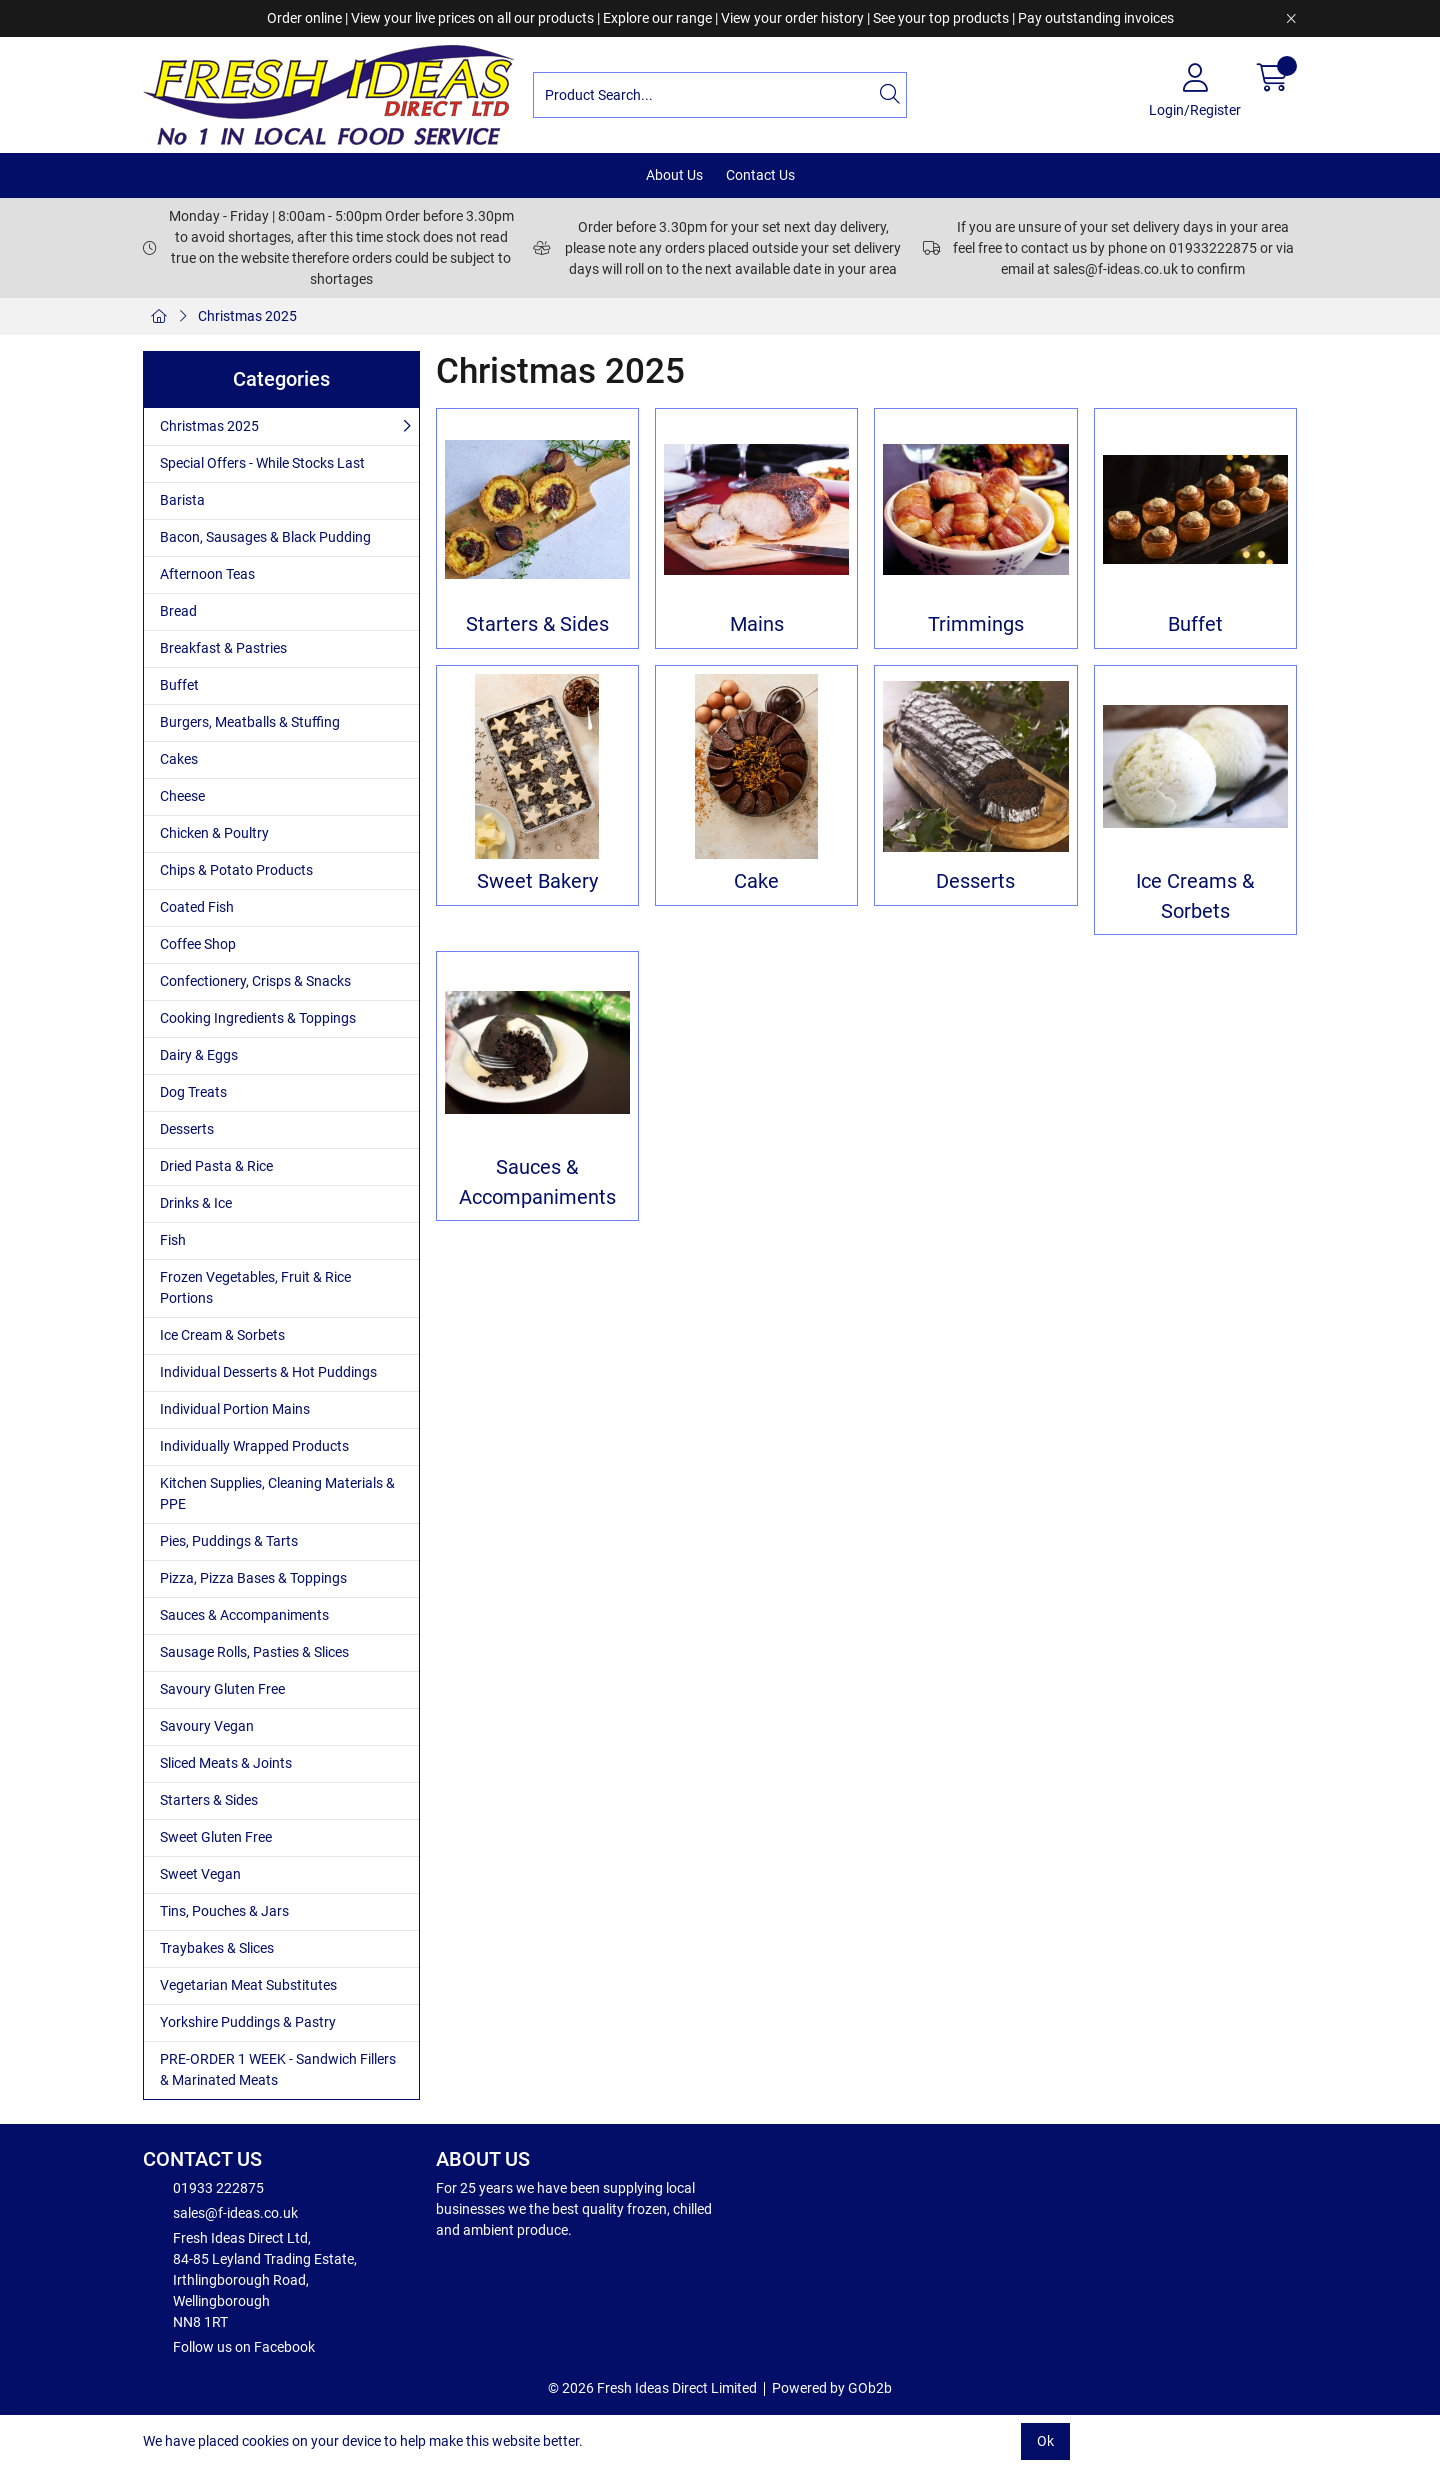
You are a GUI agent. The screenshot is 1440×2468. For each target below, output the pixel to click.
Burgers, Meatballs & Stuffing (250, 722)
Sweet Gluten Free (216, 1837)
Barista (182, 500)
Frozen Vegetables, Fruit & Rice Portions (255, 1287)
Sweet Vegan (200, 1874)
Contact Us (760, 175)
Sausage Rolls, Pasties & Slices (254, 1652)
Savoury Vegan (207, 1726)
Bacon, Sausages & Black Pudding (265, 537)
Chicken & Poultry (214, 833)
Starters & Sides (209, 1800)
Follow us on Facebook (229, 2346)
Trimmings (976, 624)
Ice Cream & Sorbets (222, 1335)
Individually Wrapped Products (254, 1446)
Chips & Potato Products (236, 870)
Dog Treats (193, 1092)
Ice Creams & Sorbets (1195, 896)
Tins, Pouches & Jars (224, 1911)
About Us (674, 175)
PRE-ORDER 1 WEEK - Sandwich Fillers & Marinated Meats (278, 2069)
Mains (757, 624)
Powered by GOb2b (832, 2388)
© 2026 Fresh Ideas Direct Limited (652, 2388)
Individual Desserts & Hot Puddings (268, 1372)
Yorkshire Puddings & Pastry (248, 2022)
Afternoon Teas (207, 574)
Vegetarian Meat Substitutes (248, 1985)
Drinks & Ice (196, 1203)
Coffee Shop (198, 944)
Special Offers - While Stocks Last (262, 463)
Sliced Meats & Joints (226, 1763)
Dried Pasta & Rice (216, 1166)
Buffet (179, 685)
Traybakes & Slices (217, 1948)
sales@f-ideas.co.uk (220, 2212)
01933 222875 (203, 2187)
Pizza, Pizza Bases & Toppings (253, 1578)
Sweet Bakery (537, 881)
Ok (1045, 2441)
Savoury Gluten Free (222, 1689)
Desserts (187, 1129)
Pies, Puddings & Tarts (229, 1541)
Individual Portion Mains (235, 1409)
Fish (173, 1240)
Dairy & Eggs (199, 1055)
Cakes (179, 759)
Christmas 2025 (247, 316)
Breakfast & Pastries (223, 648)
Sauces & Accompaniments (244, 1615)
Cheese (182, 796)
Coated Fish (197, 907)
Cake (756, 881)
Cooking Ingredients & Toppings (258, 1018)
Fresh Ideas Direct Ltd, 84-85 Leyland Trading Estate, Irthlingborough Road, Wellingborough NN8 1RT (250, 2279)
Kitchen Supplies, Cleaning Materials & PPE (277, 1493)
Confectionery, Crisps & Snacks (255, 981)
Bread (178, 611)
